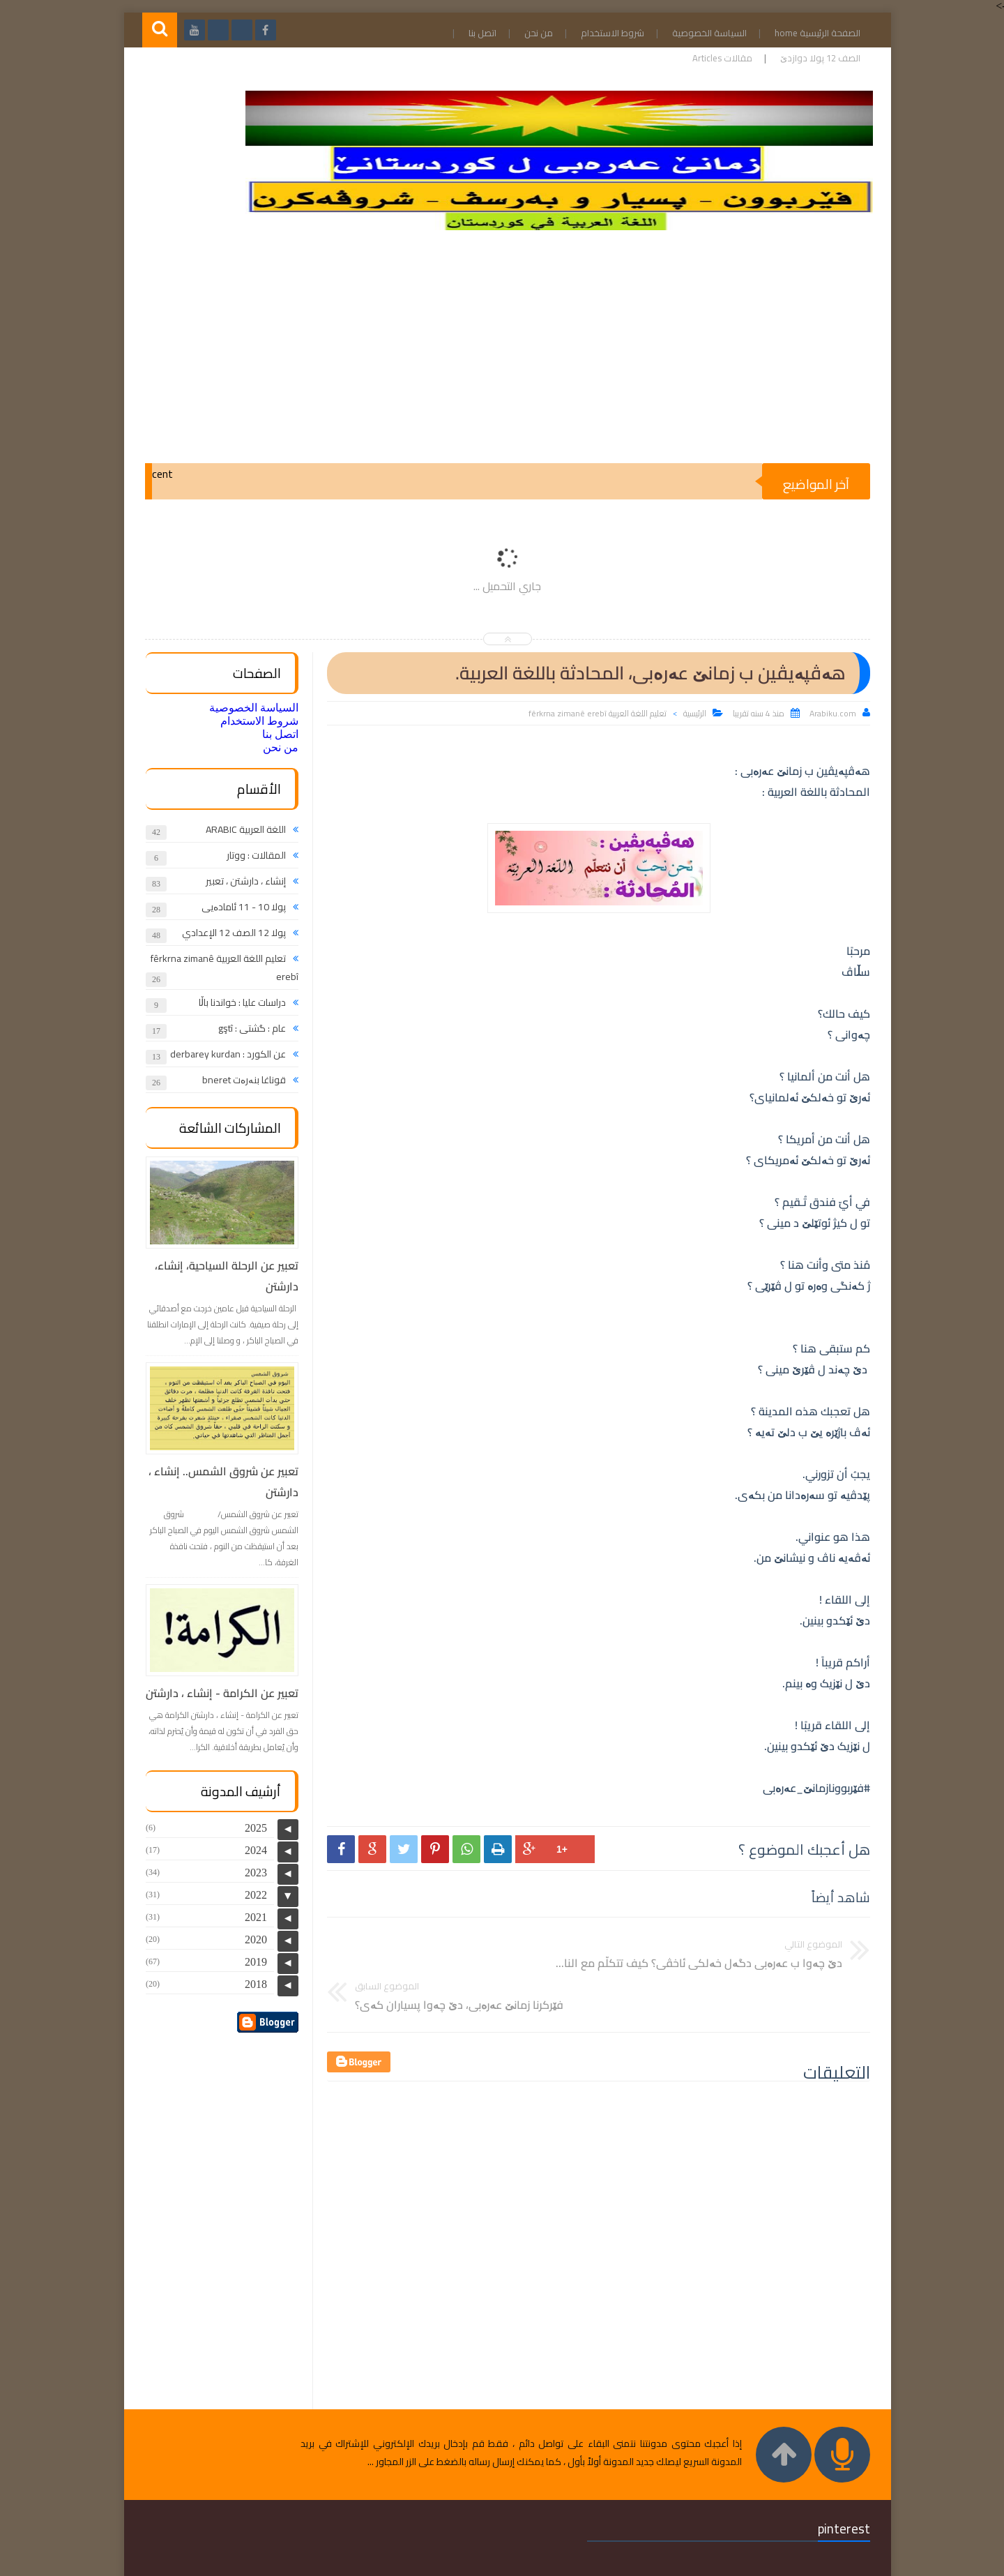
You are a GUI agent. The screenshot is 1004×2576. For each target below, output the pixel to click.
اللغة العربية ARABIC (240, 829)
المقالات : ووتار (250, 855)
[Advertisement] (502, 351)
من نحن (530, 32)
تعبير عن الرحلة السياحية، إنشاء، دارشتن (221, 1276)
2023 (250, 1871)
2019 (250, 1960)
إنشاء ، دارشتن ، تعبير (240, 881)
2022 (250, 1893)
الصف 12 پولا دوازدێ (812, 58)
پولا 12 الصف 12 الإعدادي (228, 933)
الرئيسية (689, 713)
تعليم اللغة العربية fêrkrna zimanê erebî (592, 713)
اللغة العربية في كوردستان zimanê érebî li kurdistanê (643, 2560)
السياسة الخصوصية (701, 32)
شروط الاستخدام (604, 32)
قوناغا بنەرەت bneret (238, 1080)
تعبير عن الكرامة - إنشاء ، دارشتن (216, 1692)
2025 (250, 1826)
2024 (250, 1849)
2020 (250, 1938)
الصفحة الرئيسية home (809, 32)
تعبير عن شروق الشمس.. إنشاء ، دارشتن (218, 1481)
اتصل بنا (474, 32)
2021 (250, 1916)
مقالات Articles (714, 58)
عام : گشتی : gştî (246, 1028)
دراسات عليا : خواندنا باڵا (236, 1002)
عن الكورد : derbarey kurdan (222, 1054)
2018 (250, 1983)
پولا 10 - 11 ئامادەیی (238, 907)
